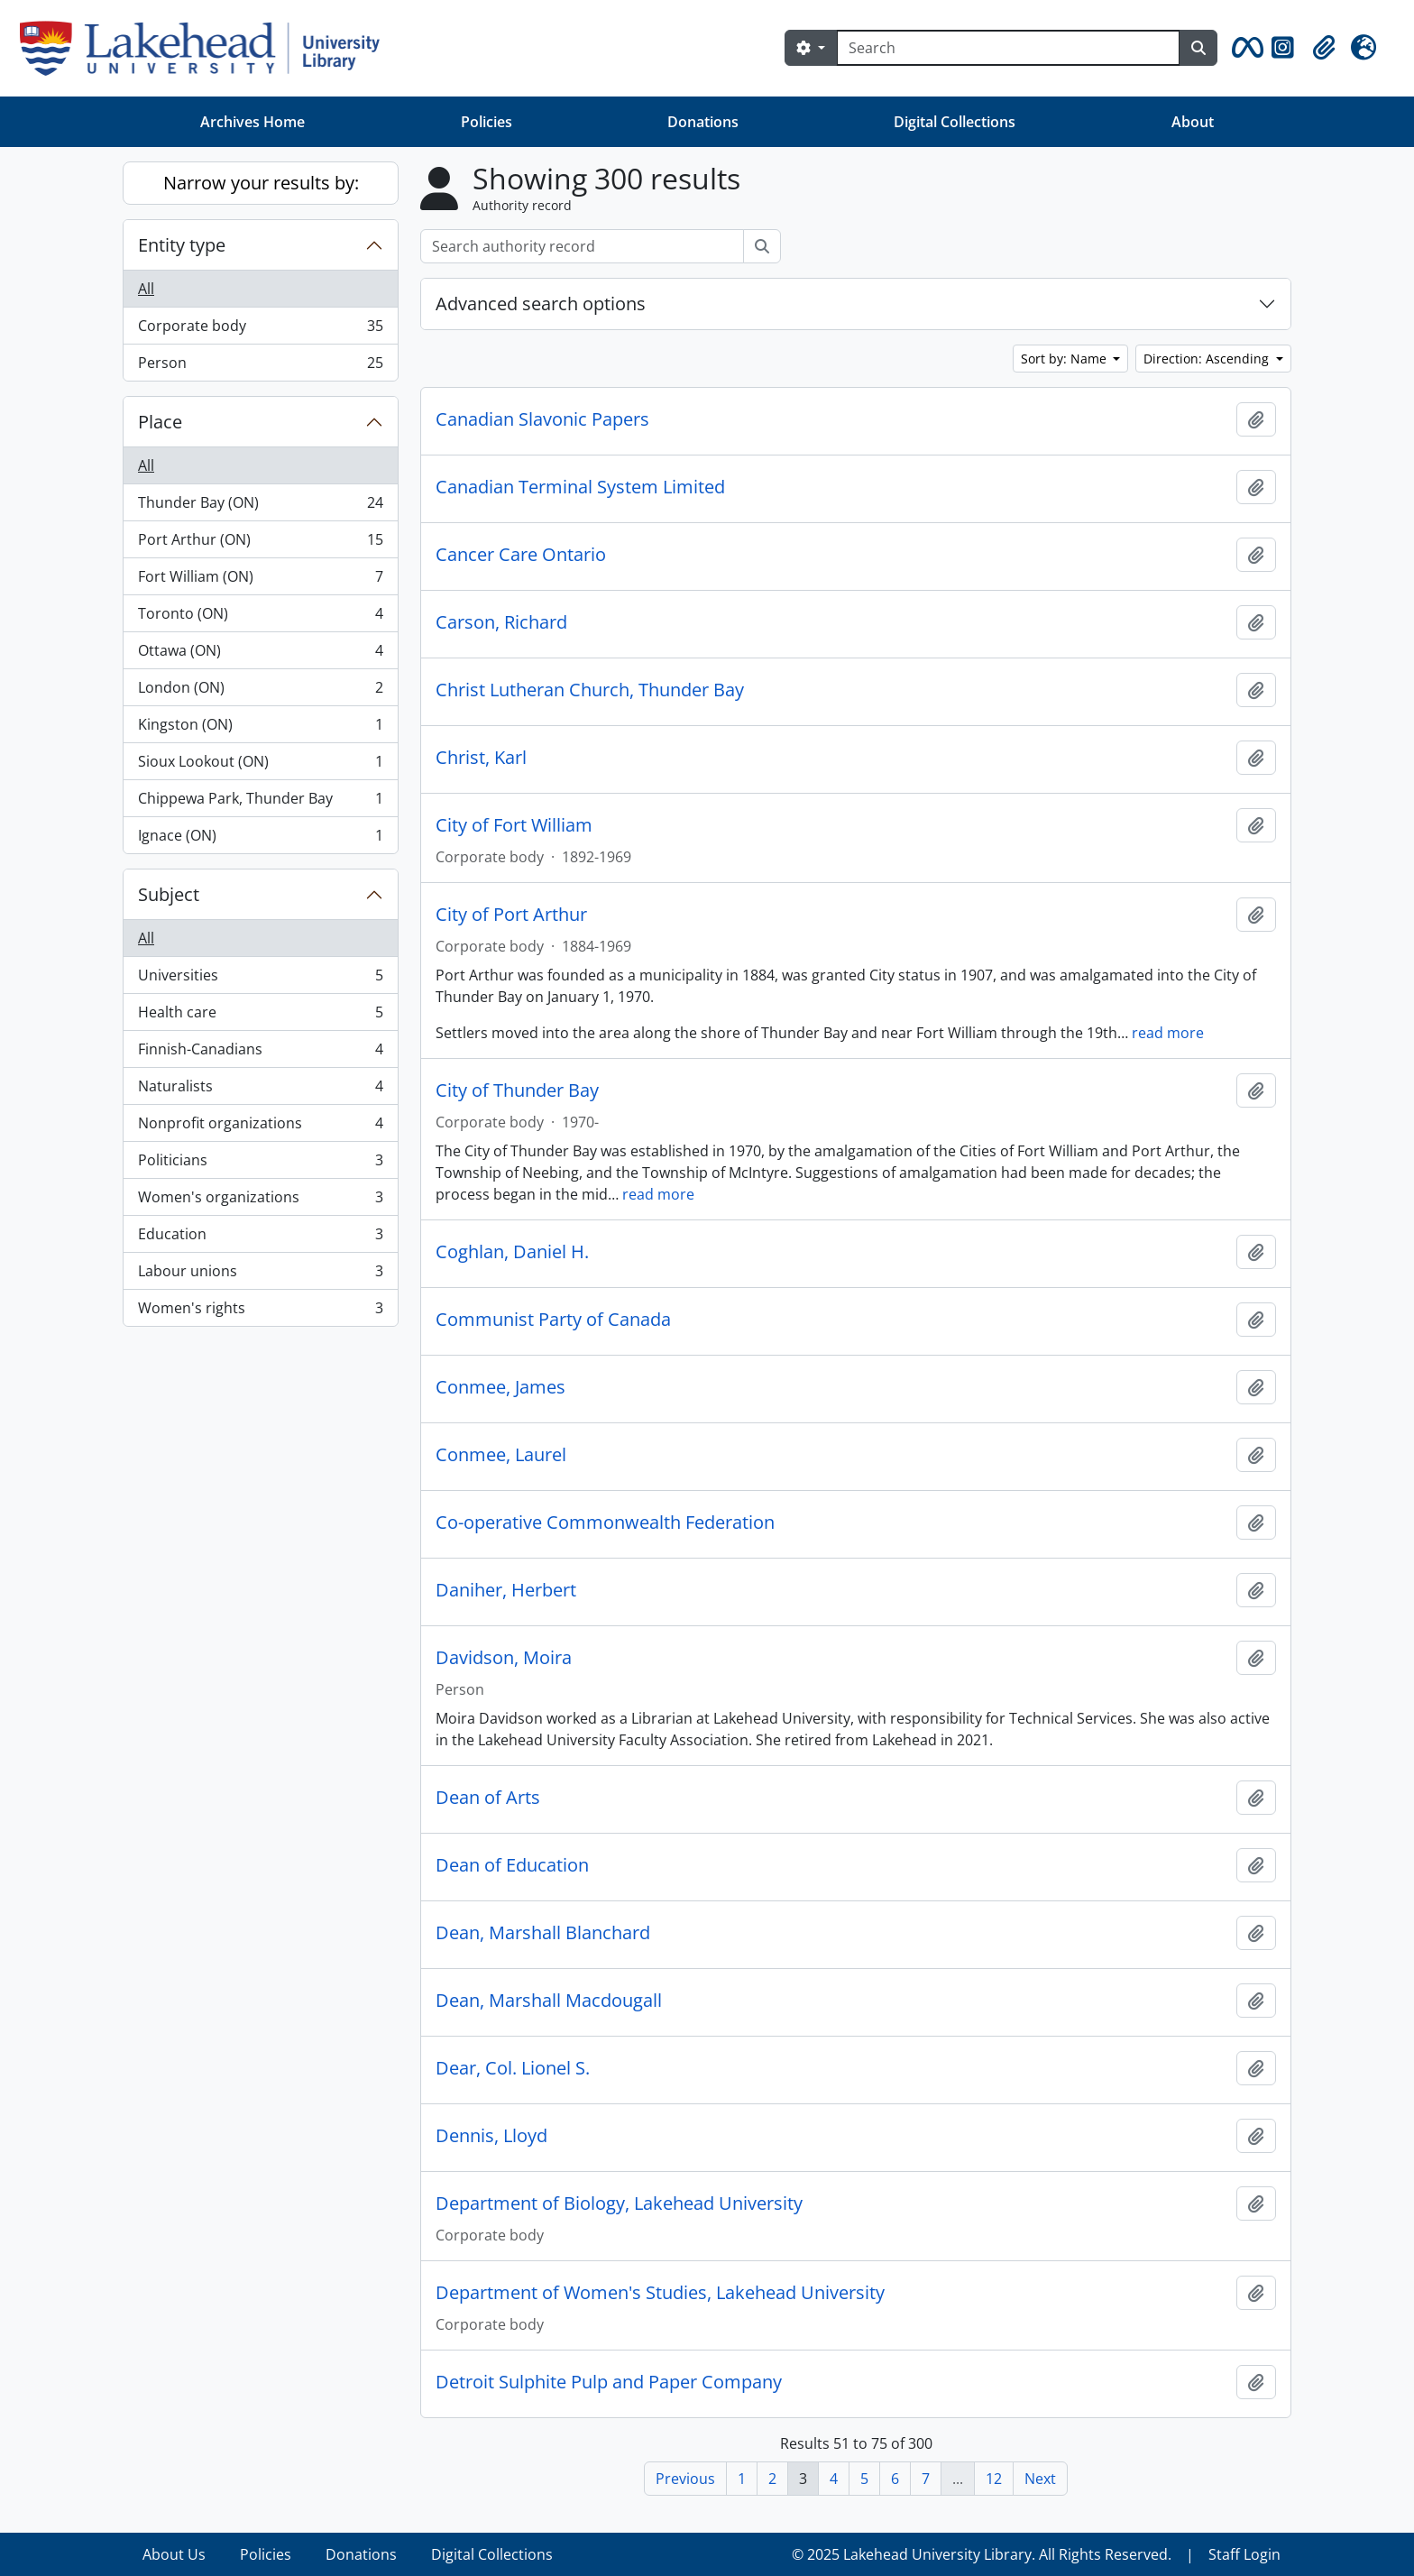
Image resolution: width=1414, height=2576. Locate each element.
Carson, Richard (501, 622)
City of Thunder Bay (517, 1090)
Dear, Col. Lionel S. (513, 2068)
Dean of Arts (488, 1797)
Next (1040, 2479)
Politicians (260, 1164)
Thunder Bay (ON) (260, 506)
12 (994, 2479)
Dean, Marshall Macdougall (549, 2000)
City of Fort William (514, 825)
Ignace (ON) (260, 838)
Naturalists (260, 1090)
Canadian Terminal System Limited (580, 487)
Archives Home (252, 122)
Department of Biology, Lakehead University (619, 2203)
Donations (703, 122)
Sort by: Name (1065, 358)
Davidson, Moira (504, 1658)
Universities (260, 979)
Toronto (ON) (260, 617)
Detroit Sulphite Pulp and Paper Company (609, 2382)
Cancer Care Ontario (521, 555)
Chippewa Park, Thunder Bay (260, 802)
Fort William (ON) (260, 580)
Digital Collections (954, 122)
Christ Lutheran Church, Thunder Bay (590, 690)
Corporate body (260, 330)
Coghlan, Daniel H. (512, 1252)
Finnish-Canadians (260, 1053)
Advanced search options (541, 303)
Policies (486, 122)
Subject (168, 894)
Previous (685, 2479)
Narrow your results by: (261, 182)
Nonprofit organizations (260, 1127)
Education (260, 1238)
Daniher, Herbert (506, 1590)
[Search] (1008, 48)
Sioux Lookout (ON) (260, 765)
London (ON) (260, 691)
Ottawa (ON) (260, 654)
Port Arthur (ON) (260, 543)
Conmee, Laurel (501, 1455)
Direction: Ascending (1207, 358)
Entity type (181, 245)
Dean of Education (512, 1865)
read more (1168, 1033)
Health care (260, 1016)
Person (260, 366)
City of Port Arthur (511, 914)
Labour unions (260, 1275)
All (146, 289)
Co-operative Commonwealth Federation (605, 1522)
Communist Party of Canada (553, 1319)
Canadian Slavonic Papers (542, 419)
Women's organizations (260, 1201)
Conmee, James (500, 1387)
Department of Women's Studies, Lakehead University (660, 2293)
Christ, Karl (481, 757)
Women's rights (260, 1311)
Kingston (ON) (260, 728)
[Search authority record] (582, 246)
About (1192, 122)
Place (160, 421)
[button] (1244, 48)
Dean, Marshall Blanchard (543, 1933)
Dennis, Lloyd (491, 2136)
